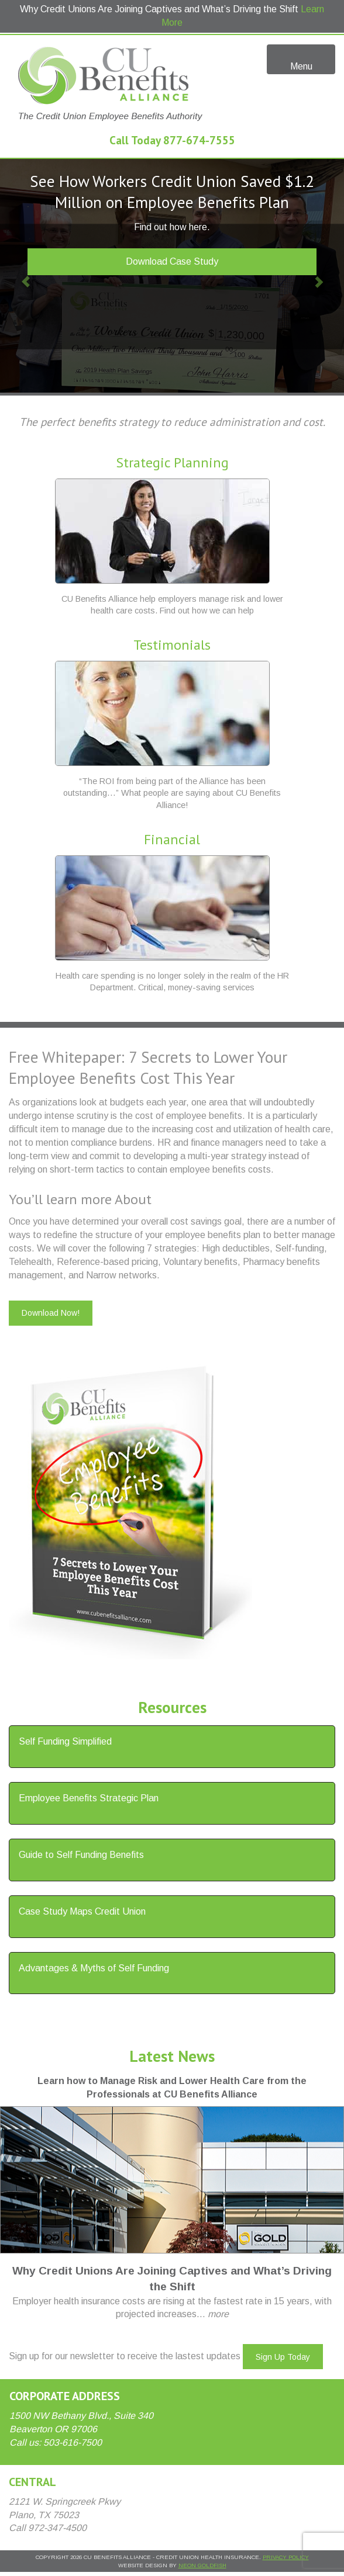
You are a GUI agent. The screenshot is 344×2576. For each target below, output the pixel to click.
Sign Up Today (283, 2357)
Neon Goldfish (202, 2565)
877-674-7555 (199, 140)
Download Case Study (172, 261)
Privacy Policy (286, 2557)
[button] (25, 276)
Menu (301, 58)
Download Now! (51, 1313)
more (218, 2314)
